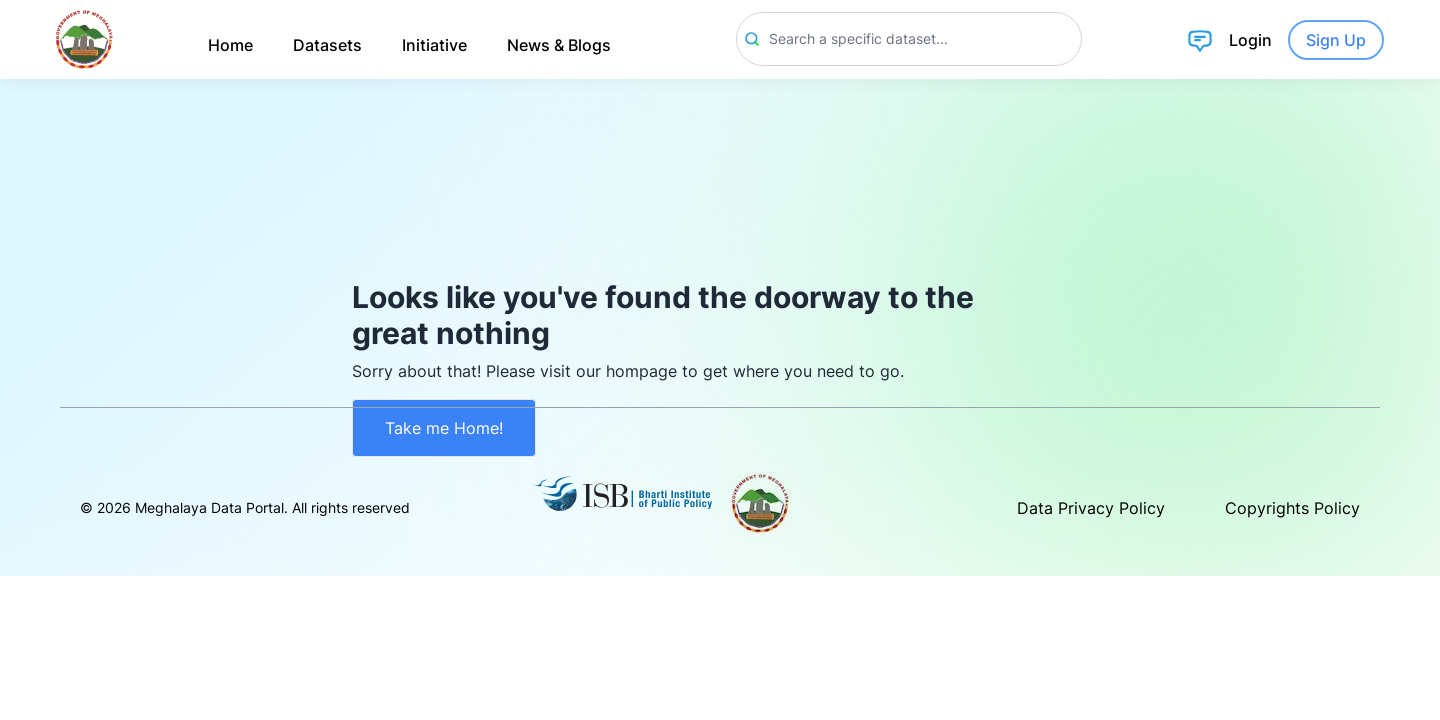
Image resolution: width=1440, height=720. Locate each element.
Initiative (434, 45)
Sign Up (1336, 40)
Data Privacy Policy (1091, 508)
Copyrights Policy (1292, 508)
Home (230, 45)
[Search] (909, 39)
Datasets (327, 45)
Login (1250, 40)
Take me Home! (444, 428)
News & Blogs (559, 45)
